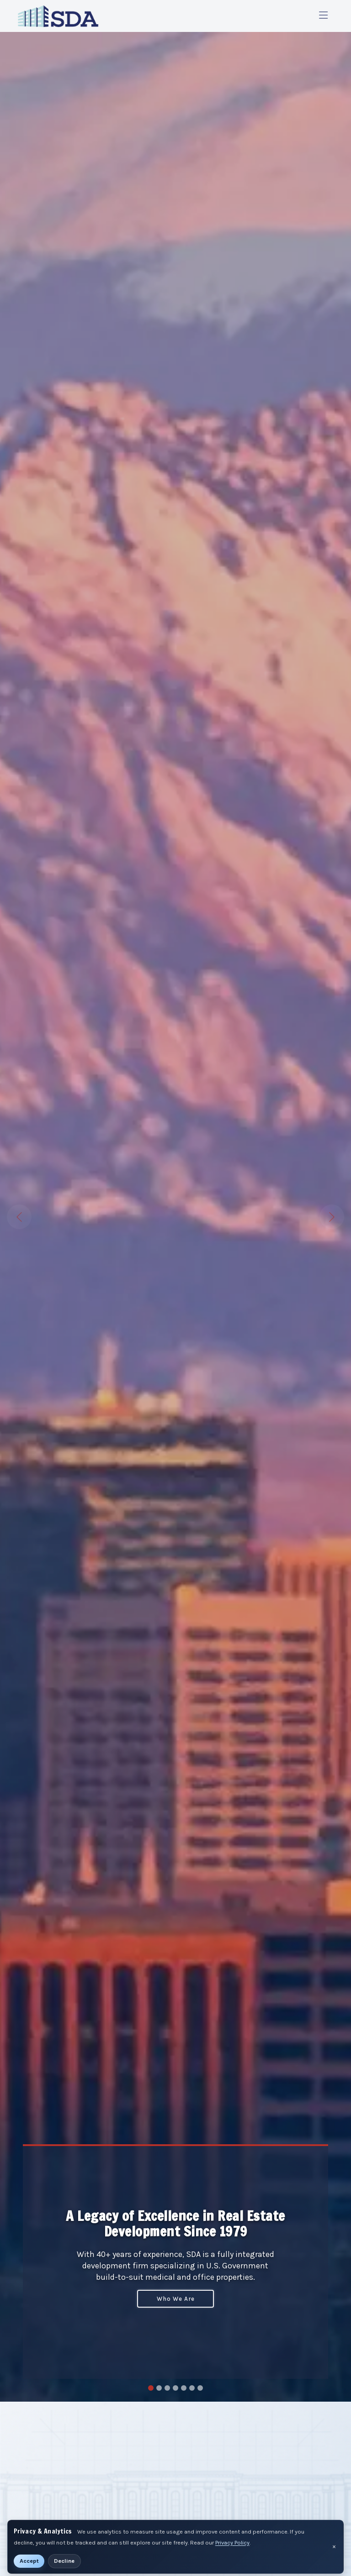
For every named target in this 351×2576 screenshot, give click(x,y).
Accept (29, 2560)
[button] (26, 1217)
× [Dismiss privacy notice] (334, 2547)
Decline (64, 2560)
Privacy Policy (232, 2542)
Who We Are (176, 2298)
